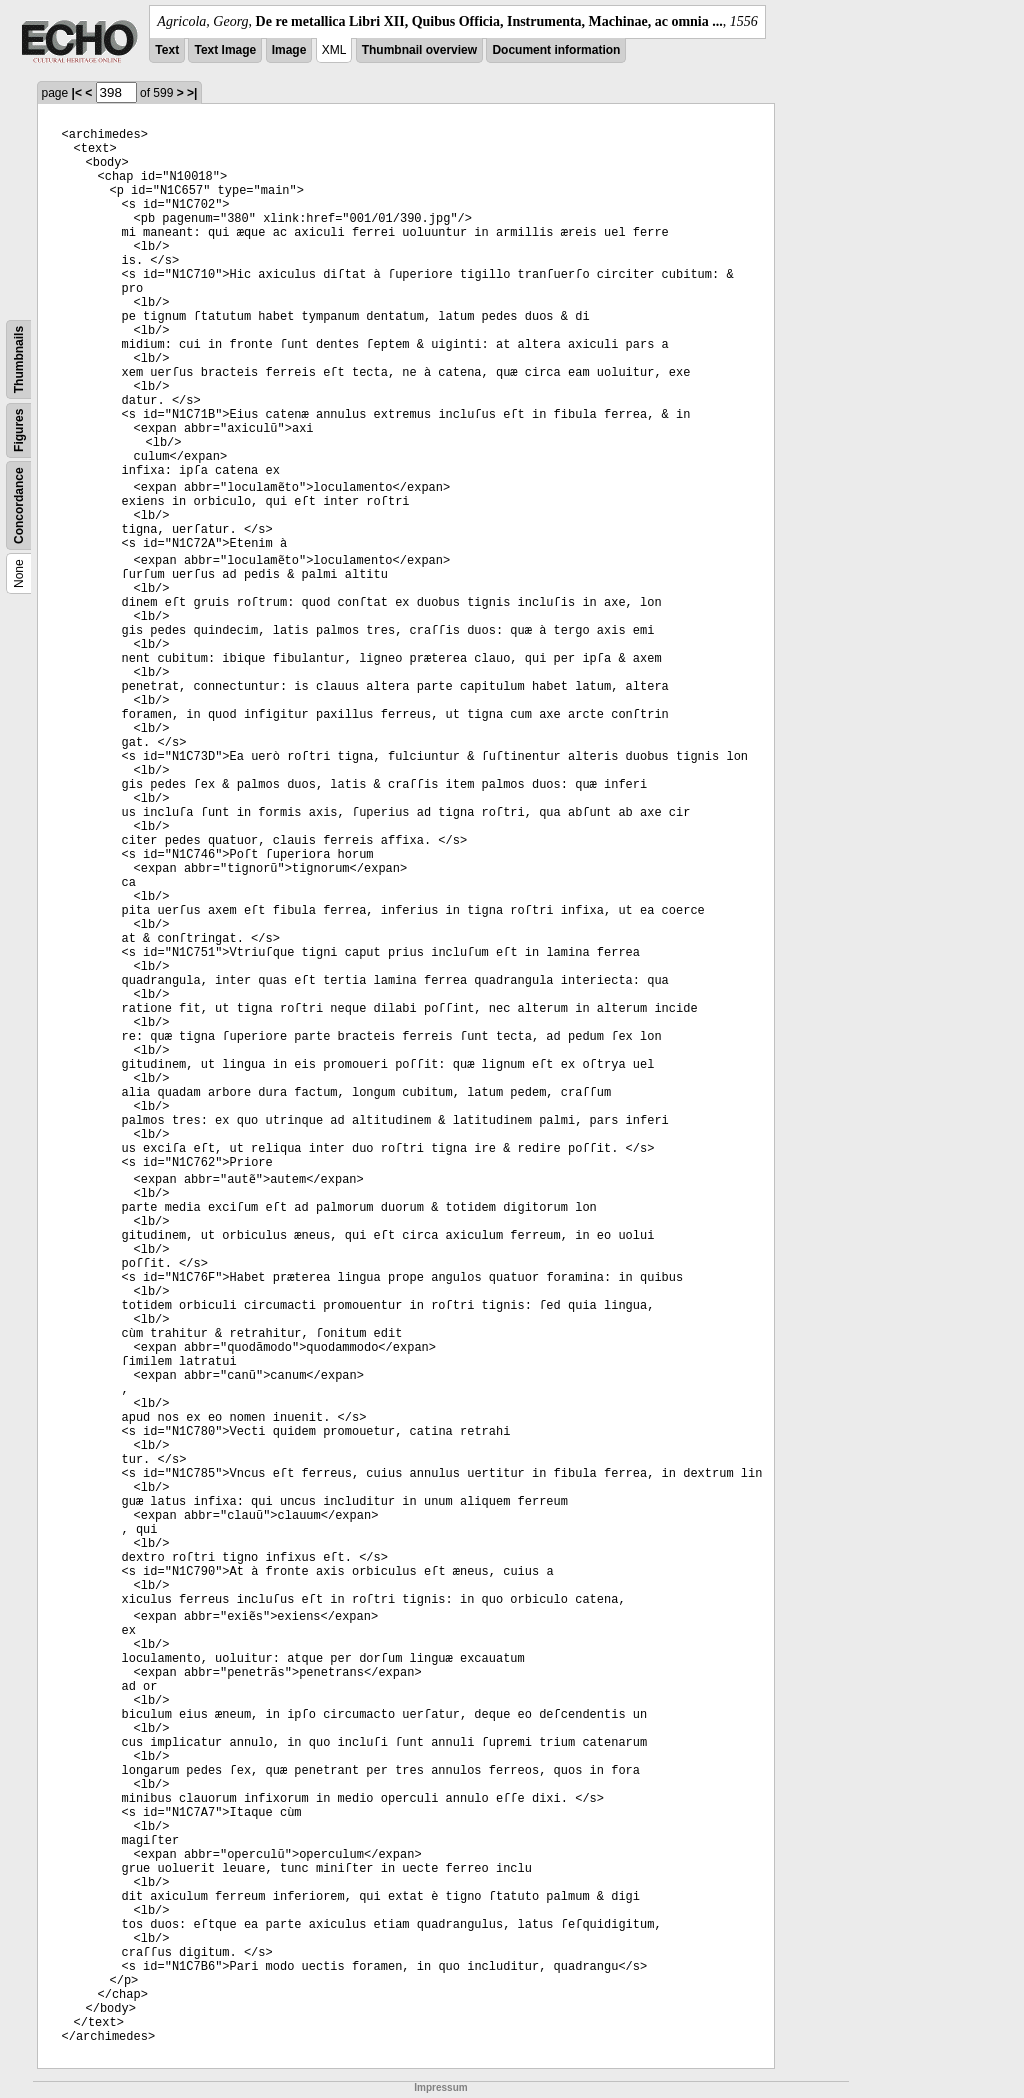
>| (192, 93)
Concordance (19, 505)
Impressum (440, 2087)
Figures (19, 430)
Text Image (225, 50)
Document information (556, 50)
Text (167, 50)
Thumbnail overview (419, 50)
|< (77, 93)
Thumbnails (19, 359)
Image (289, 50)
